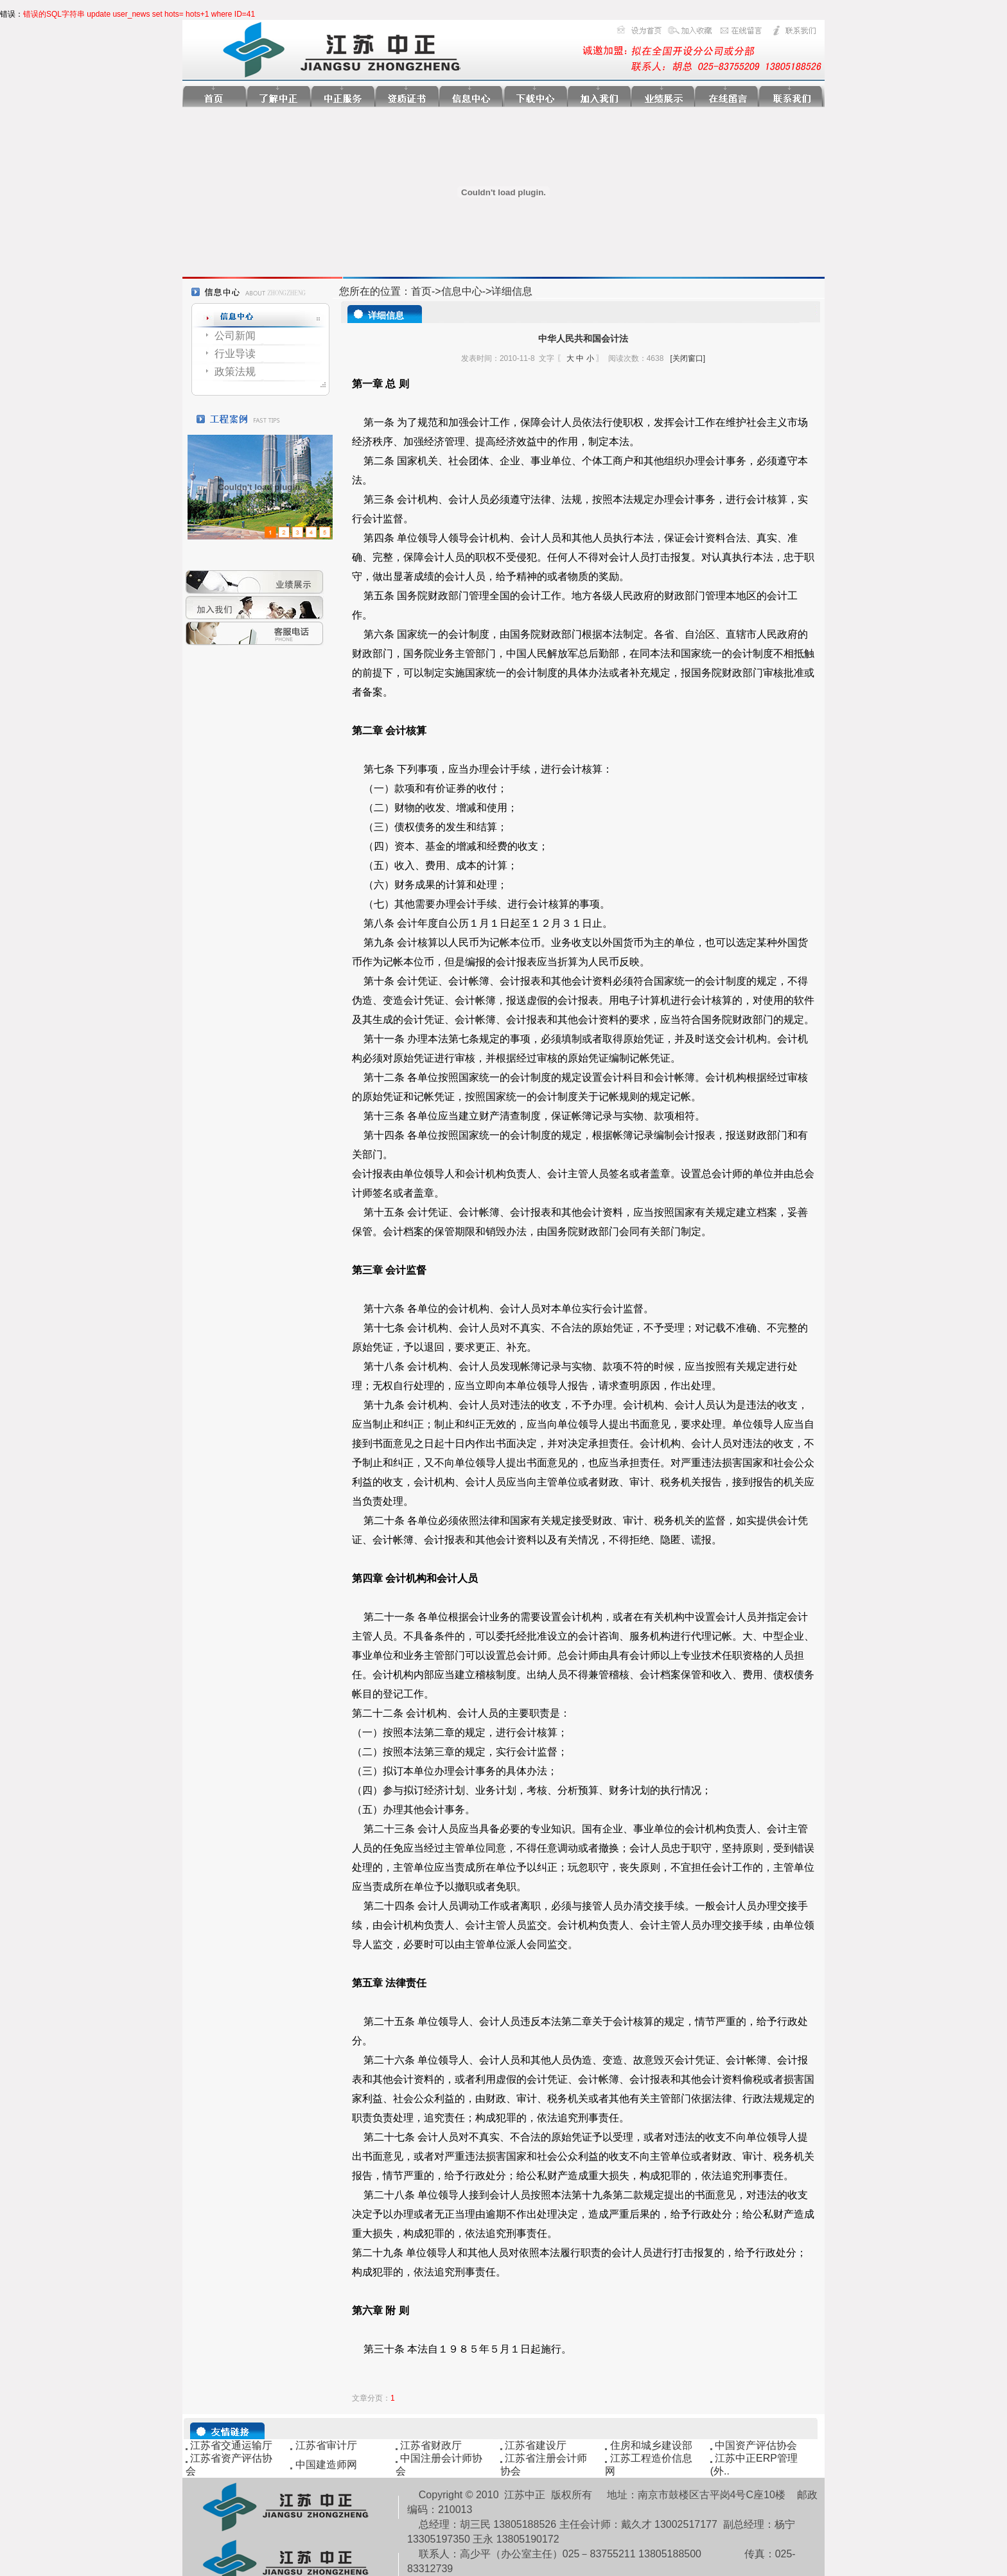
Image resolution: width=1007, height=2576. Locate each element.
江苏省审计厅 (326, 2445)
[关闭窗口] (687, 358)
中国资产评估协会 (756, 2445)
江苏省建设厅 (535, 2445)
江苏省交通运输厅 (231, 2445)
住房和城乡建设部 (651, 2445)
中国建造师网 (326, 2464)
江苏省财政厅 (431, 2445)
